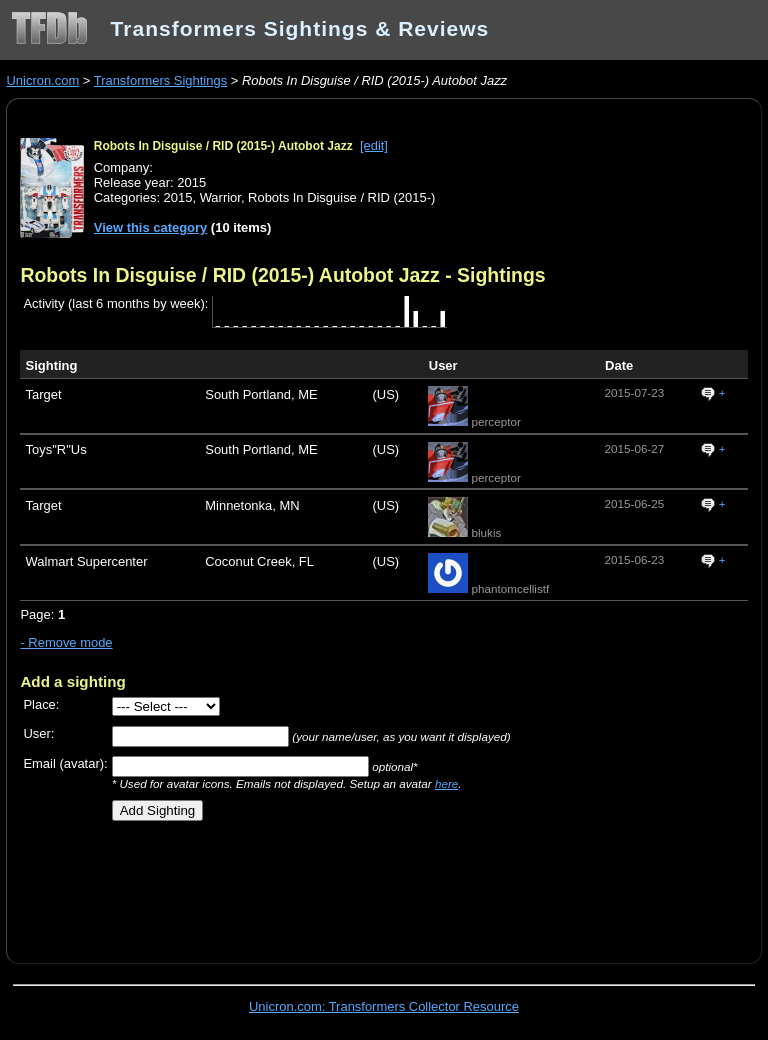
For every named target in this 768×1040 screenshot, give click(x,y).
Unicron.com (42, 80)
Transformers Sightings (160, 80)
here (446, 783)
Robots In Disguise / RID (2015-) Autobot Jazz (223, 146)
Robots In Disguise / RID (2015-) (341, 197)
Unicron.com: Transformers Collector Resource (384, 1006)
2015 (178, 197)
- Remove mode (66, 642)
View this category (151, 227)
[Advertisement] (254, 885)
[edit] (374, 145)
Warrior (220, 197)
